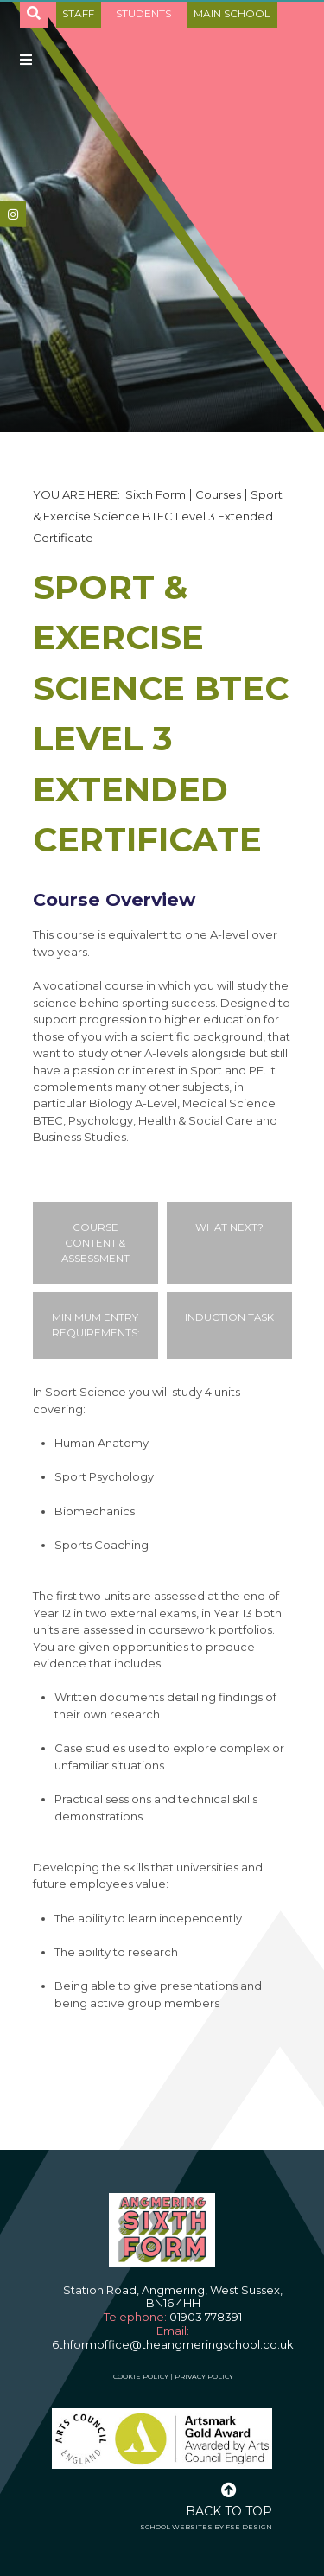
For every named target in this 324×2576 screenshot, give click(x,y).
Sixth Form (155, 494)
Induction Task (229, 1317)
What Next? (229, 1227)
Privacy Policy (204, 2376)
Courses (218, 494)
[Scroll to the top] (229, 2498)
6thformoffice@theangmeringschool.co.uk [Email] (173, 2344)
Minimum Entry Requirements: (95, 1325)
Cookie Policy (140, 2376)
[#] (13, 214)
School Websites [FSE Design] (176, 2526)
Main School (232, 13)
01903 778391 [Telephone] (205, 2317)
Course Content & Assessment (95, 1243)
